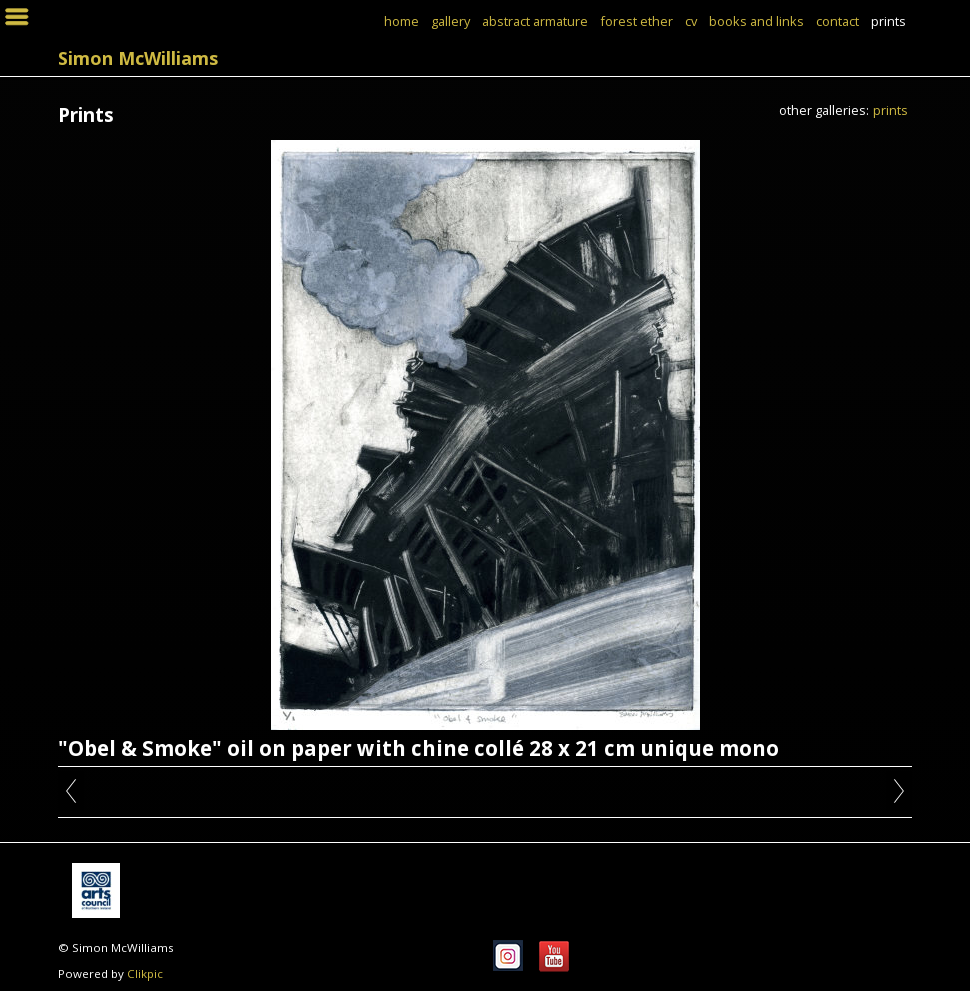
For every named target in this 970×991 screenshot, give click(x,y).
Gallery (450, 21)
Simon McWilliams (138, 58)
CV (691, 21)
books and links (756, 21)
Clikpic (145, 973)
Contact (837, 21)
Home (401, 21)
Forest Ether (636, 21)
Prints (888, 21)
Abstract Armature (535, 21)
